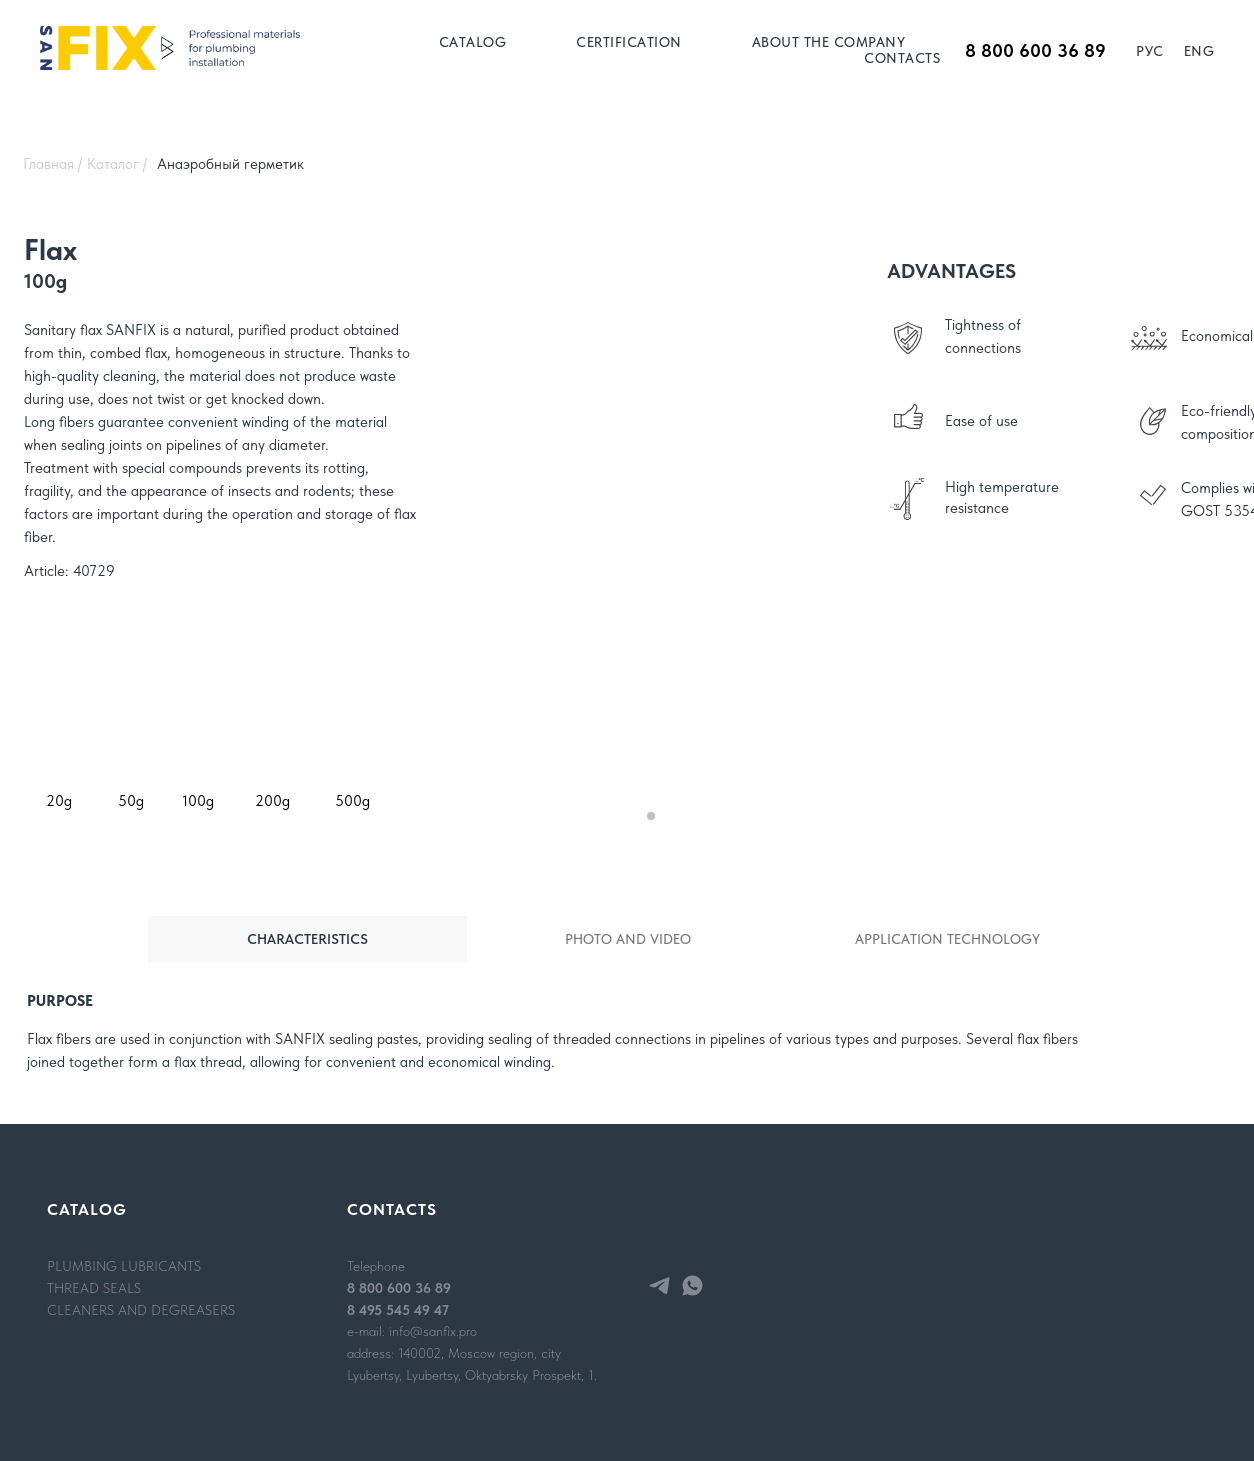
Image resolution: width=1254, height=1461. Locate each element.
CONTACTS (902, 58)
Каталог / (117, 164)
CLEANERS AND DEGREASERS (141, 1310)
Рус (1150, 51)
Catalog (473, 42)
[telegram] (659, 1285)
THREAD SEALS (94, 1288)
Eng (1199, 51)
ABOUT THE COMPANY (829, 42)
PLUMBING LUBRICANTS (124, 1266)
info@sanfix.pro (433, 1331)
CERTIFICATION (629, 42)
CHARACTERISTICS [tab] (307, 939)
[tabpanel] (627, 1044)
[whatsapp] (692, 1285)
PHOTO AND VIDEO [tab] (628, 939)
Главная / (52, 164)
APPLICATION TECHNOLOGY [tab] (947, 939)
